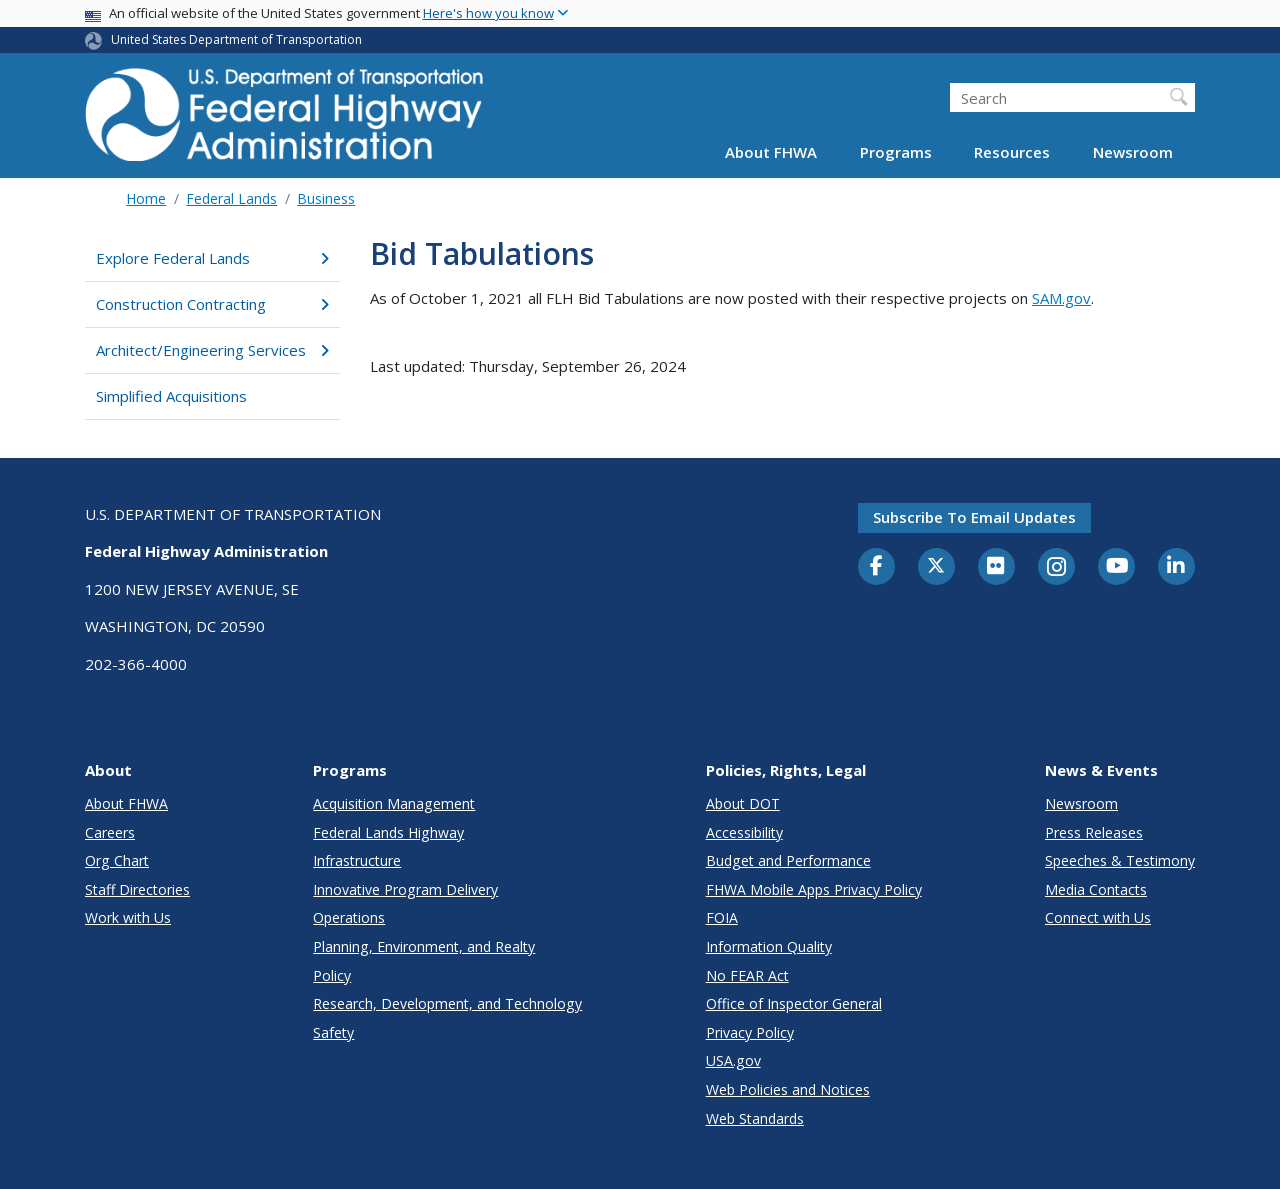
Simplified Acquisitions (171, 396)
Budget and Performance (788, 860)
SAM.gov (1061, 298)
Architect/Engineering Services (212, 350)
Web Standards (755, 1118)
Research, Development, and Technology (447, 1003)
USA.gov (733, 1060)
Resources (1012, 152)
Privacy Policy (750, 1032)
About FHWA (771, 152)
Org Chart (117, 860)
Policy (332, 975)
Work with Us (128, 917)
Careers (110, 832)
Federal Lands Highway (388, 832)
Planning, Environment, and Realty (424, 946)
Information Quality (769, 946)
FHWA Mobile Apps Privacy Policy (814, 889)
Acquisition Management (394, 803)
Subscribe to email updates (974, 517)
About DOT (743, 803)
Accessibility (744, 832)
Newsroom (1133, 152)
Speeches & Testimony (1120, 860)
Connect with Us (1098, 917)
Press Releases (1094, 832)
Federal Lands (231, 198)
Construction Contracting (212, 304)
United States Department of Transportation (236, 39)
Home (146, 198)
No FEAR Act (747, 975)
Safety (333, 1032)
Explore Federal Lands (212, 258)
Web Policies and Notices (788, 1089)
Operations (349, 917)
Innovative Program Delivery (405, 889)
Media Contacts (1096, 889)
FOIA (722, 917)
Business (326, 198)
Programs (896, 152)
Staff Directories (137, 889)
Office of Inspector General (794, 1003)
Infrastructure (357, 860)
